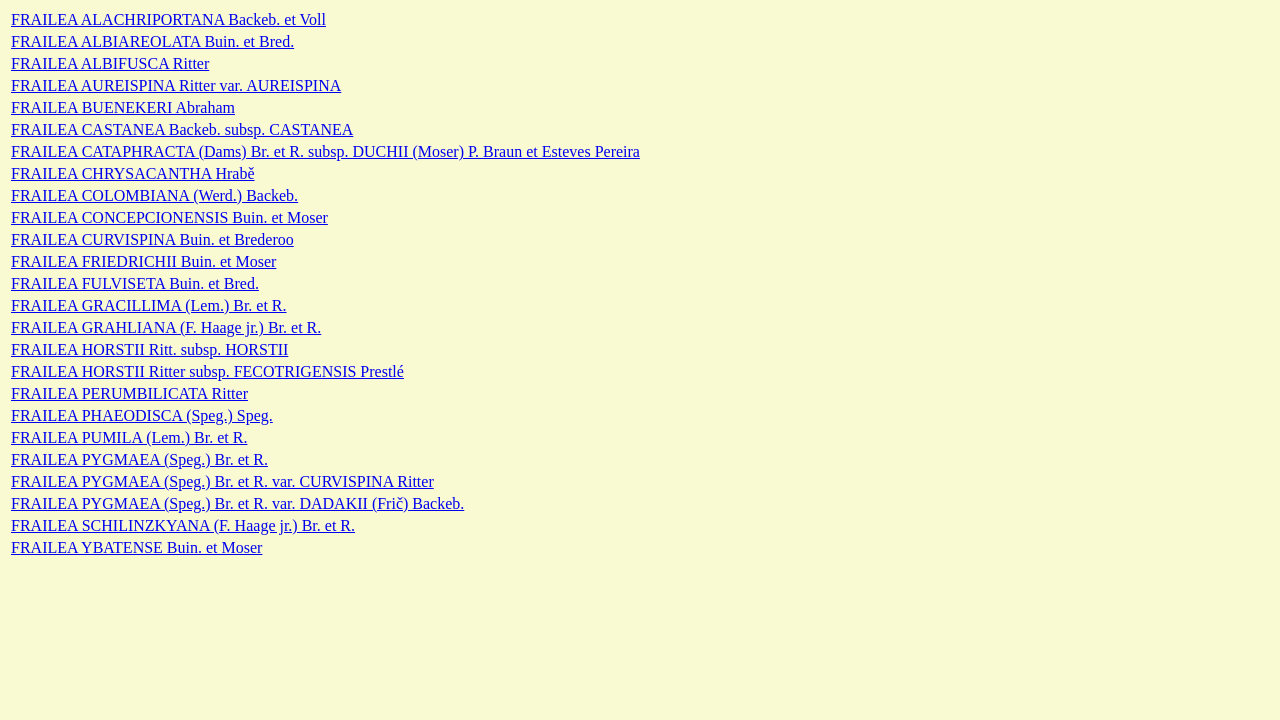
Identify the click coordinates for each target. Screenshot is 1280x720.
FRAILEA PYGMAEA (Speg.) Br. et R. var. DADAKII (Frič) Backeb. (237, 503)
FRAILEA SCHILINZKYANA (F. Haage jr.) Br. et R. (183, 525)
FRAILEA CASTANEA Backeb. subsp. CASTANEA (182, 129)
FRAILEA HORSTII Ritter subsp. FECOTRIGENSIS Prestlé (207, 371)
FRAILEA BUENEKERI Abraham (123, 107)
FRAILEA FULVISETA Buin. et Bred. (135, 283)
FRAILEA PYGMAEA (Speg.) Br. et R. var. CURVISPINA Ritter (222, 481)
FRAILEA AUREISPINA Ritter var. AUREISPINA (176, 85)
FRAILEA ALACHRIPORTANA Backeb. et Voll (168, 19)
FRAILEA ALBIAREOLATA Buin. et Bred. (152, 41)
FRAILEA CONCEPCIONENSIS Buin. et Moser (169, 217)
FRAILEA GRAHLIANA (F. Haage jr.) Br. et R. (166, 327)
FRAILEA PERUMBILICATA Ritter (129, 393)
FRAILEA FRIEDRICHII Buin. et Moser (143, 261)
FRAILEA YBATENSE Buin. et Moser (136, 547)
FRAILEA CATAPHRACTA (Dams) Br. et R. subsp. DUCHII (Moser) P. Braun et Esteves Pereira (325, 151)
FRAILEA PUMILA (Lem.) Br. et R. (129, 437)
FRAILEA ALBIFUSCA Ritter (110, 63)
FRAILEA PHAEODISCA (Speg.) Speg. (142, 415)
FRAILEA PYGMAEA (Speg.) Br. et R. (139, 459)
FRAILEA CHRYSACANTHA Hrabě (133, 173)
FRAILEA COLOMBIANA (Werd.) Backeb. (154, 195)
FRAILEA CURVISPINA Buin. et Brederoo (152, 239)
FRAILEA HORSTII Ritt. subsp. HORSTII (149, 349)
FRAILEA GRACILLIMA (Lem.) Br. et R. (149, 305)
